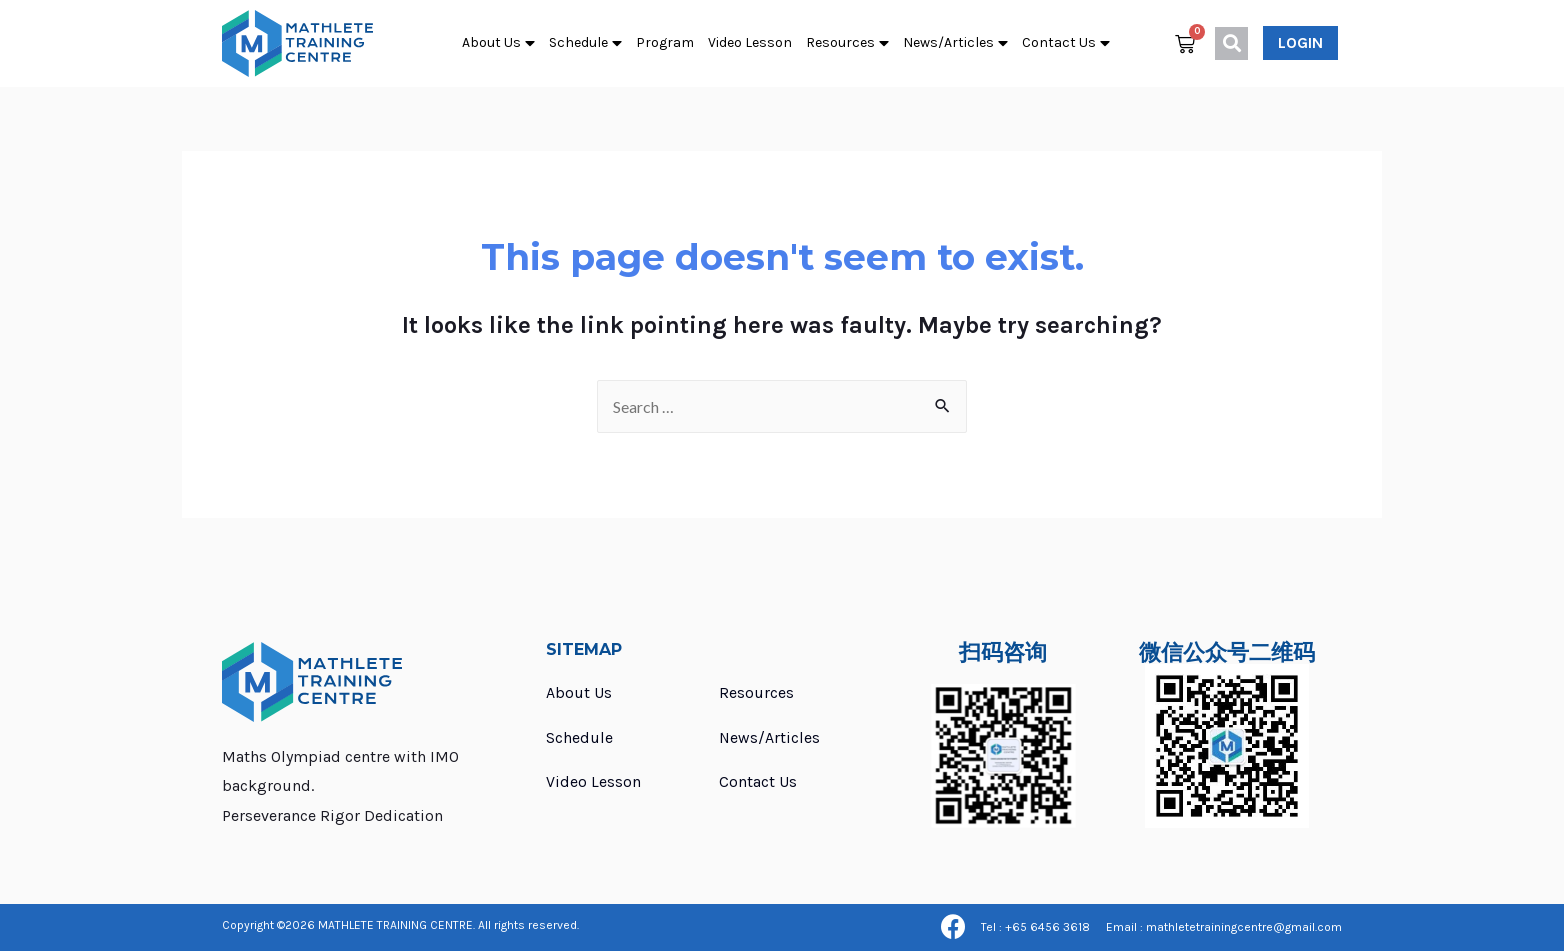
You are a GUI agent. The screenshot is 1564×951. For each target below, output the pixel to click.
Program (665, 42)
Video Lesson (750, 42)
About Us (498, 43)
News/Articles (955, 43)
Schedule (585, 43)
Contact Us (1066, 43)
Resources (847, 43)
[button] (1300, 43)
